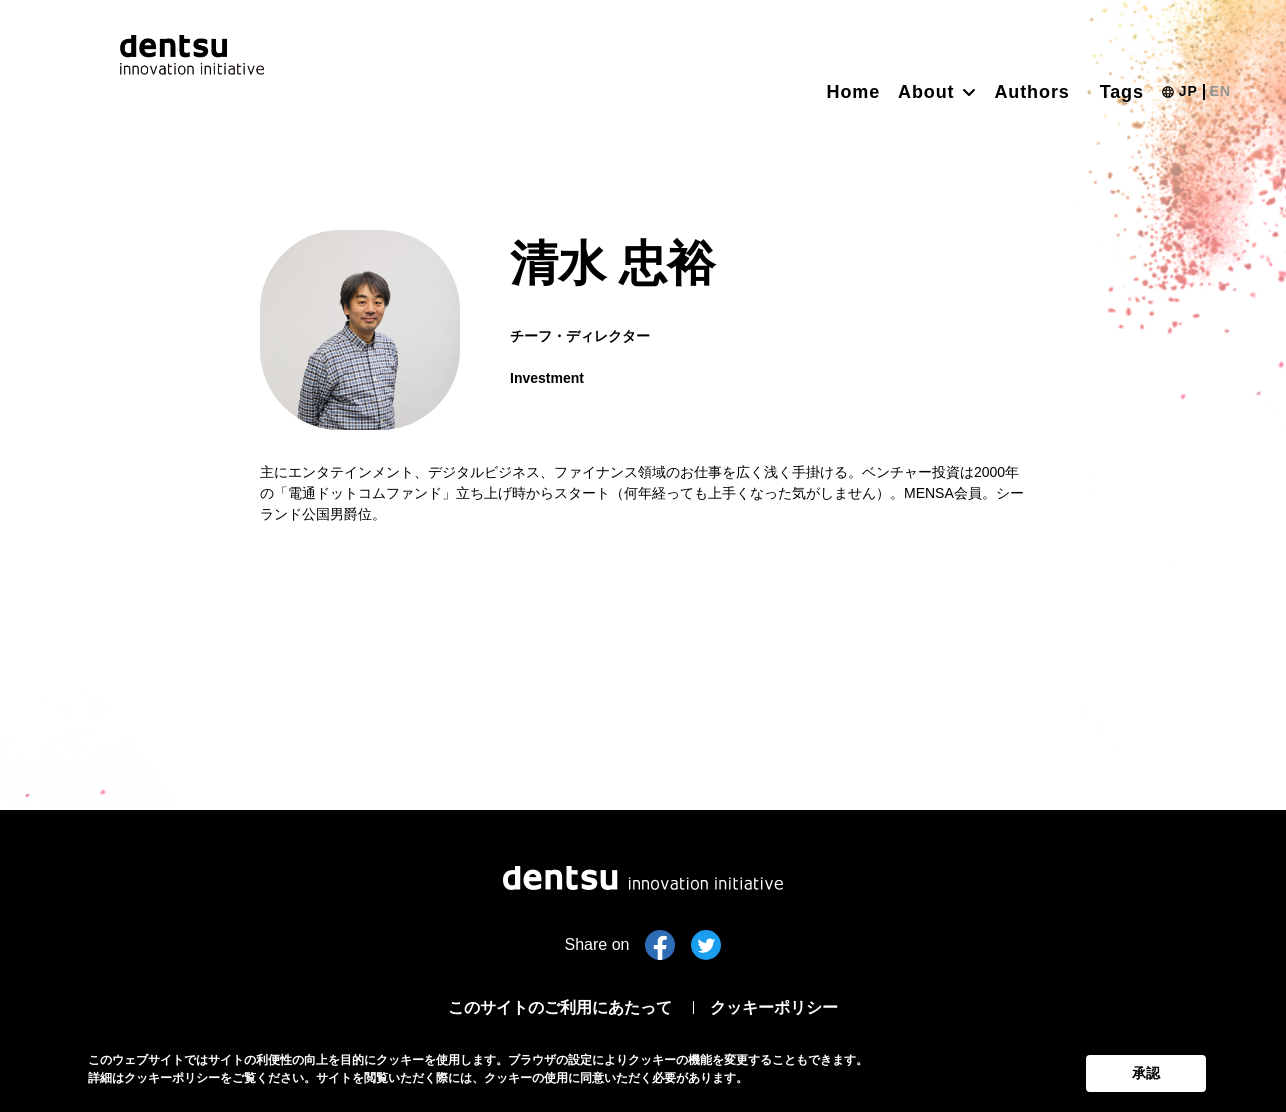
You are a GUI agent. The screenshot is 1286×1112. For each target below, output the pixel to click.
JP (1188, 91)
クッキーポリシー (788, 1006)
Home (854, 92)
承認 (1146, 1070)
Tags (1122, 92)
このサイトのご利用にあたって (552, 1006)
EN (1220, 91)
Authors (1031, 92)
